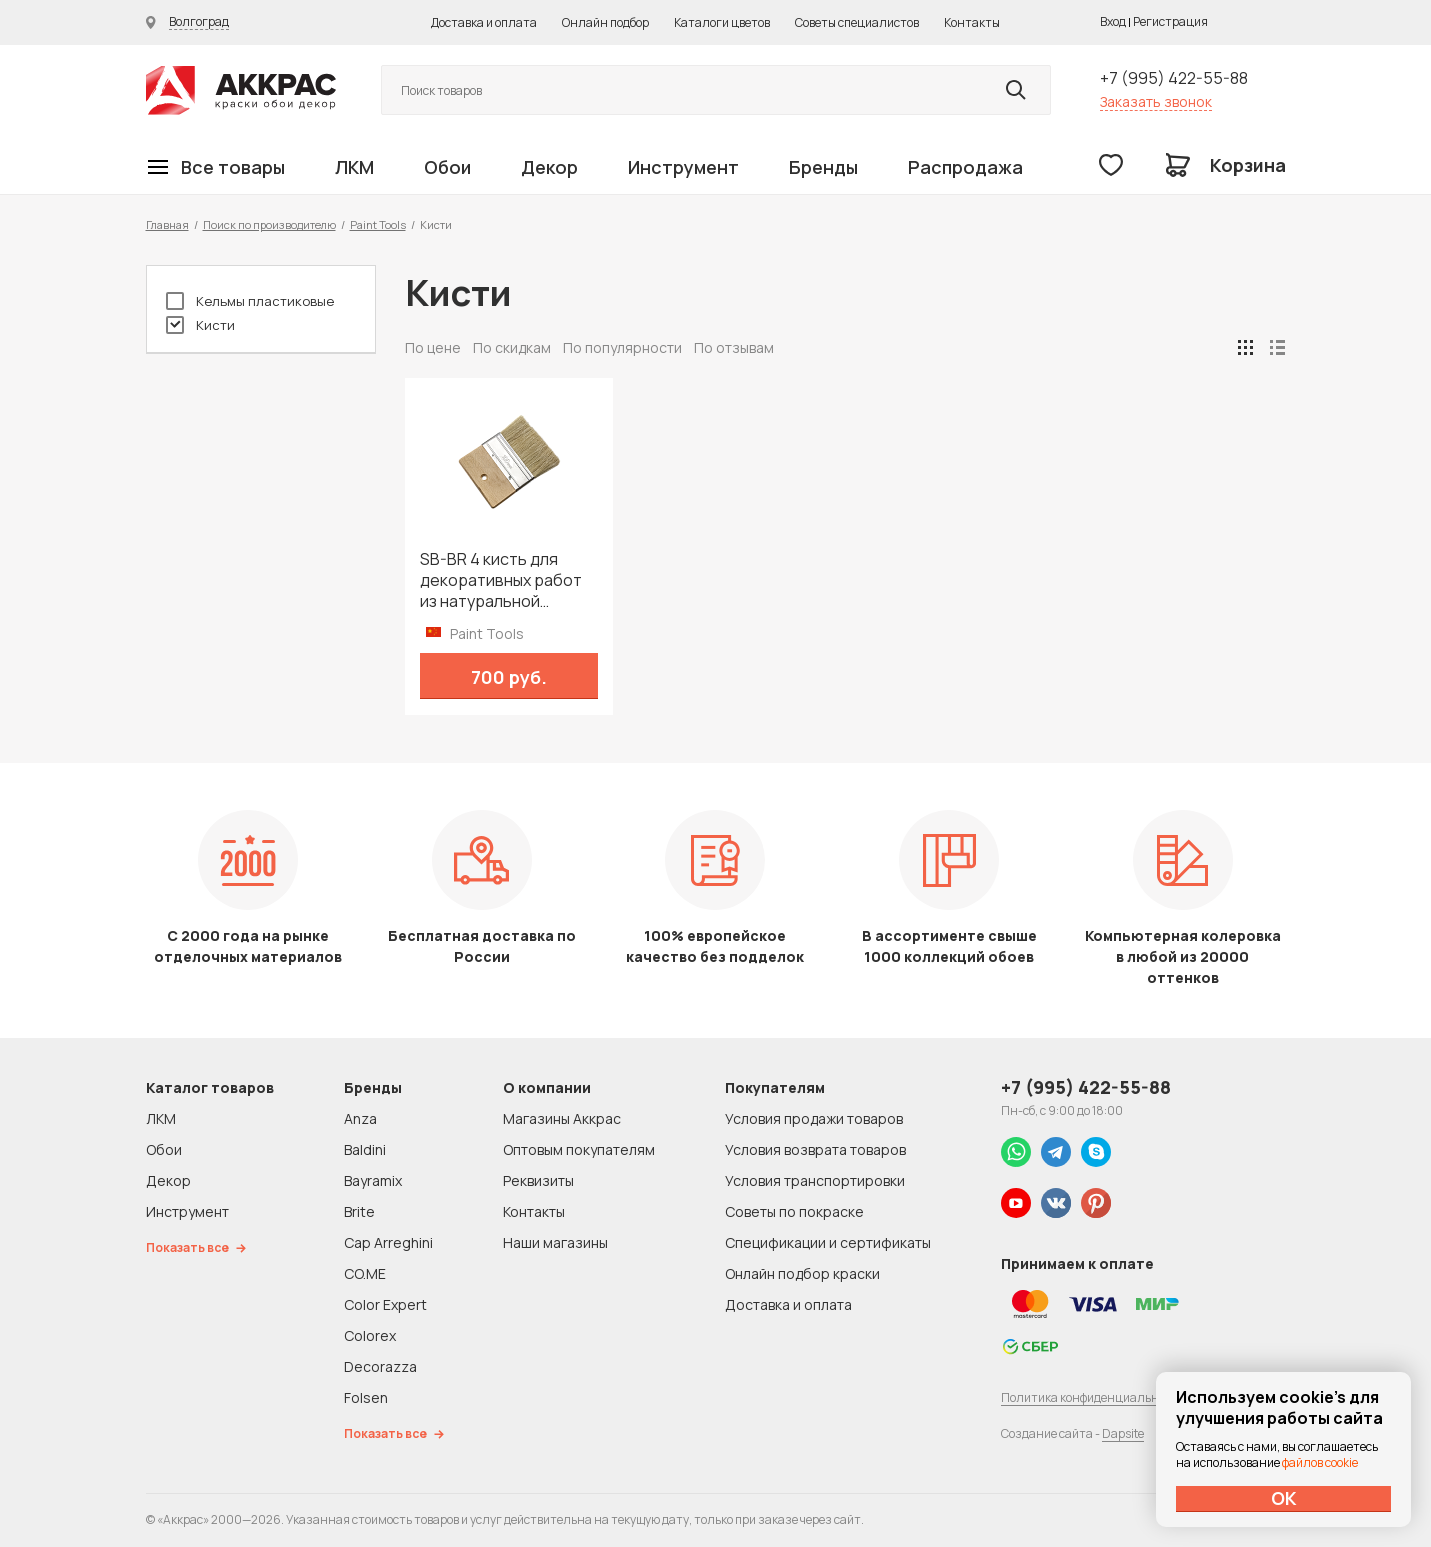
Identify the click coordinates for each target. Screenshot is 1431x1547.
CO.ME (365, 1273)
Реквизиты (538, 1180)
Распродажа (965, 167)
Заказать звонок (1156, 101)
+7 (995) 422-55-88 (1174, 78)
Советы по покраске (794, 1211)
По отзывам (734, 347)
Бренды (823, 167)
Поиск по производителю (269, 224)
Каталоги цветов (722, 22)
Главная (167, 224)
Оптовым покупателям (579, 1149)
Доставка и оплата (484, 22)
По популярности (622, 347)
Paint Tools (378, 224)
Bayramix (373, 1180)
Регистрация (1170, 21)
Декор (549, 167)
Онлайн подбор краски (802, 1273)
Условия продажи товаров (814, 1118)
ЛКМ (354, 167)
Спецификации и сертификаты (828, 1242)
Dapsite (1123, 1433)
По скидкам (512, 347)
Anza (360, 1118)
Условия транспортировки (815, 1180)
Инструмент (683, 167)
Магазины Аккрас (562, 1118)
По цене (433, 347)
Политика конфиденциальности (1093, 1397)
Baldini (365, 1149)
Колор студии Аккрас (241, 90)
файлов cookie (1320, 1462)
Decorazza (380, 1366)
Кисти (200, 325)
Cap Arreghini (388, 1242)
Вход (1113, 21)
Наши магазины (555, 1242)
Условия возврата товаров (815, 1149)
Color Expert (385, 1304)
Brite (359, 1211)
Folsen (366, 1397)
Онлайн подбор (605, 22)
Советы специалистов (857, 22)
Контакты (972, 22)
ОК (1284, 1498)
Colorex (370, 1335)
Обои (447, 167)
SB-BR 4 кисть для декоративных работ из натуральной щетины (501, 580)
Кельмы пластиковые (250, 301)
